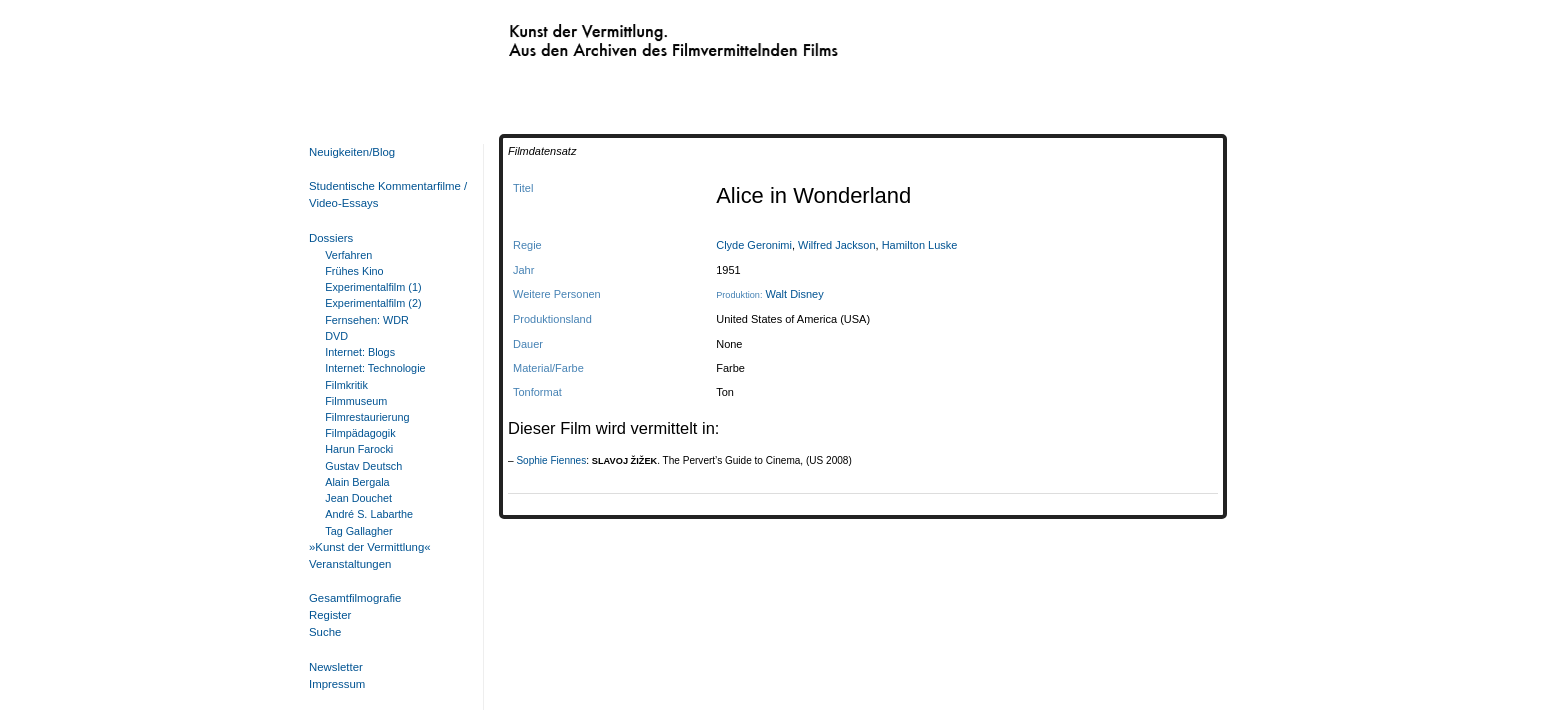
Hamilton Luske (920, 245)
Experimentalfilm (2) (373, 303)
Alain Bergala (357, 482)
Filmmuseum (356, 401)
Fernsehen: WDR (367, 320)
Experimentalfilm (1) (373, 287)
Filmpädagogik (360, 433)
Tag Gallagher (358, 531)
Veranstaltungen (350, 564)
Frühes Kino (354, 271)
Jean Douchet (358, 498)
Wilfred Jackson (837, 245)
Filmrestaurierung (367, 417)
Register (330, 615)
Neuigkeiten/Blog (352, 152)
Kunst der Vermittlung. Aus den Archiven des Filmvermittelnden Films (632, 36)
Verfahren (348, 255)
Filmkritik (346, 385)
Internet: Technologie (375, 368)
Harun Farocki (359, 449)
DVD (336, 336)
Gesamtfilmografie (355, 598)
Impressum (337, 684)
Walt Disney (795, 294)
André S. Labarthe (369, 514)
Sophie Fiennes (551, 460)
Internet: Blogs (360, 352)
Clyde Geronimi (754, 245)
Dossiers (331, 238)
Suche (325, 632)
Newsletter (336, 667)
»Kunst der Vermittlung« (370, 547)
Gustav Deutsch (363, 466)
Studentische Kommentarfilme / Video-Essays (384, 194)
